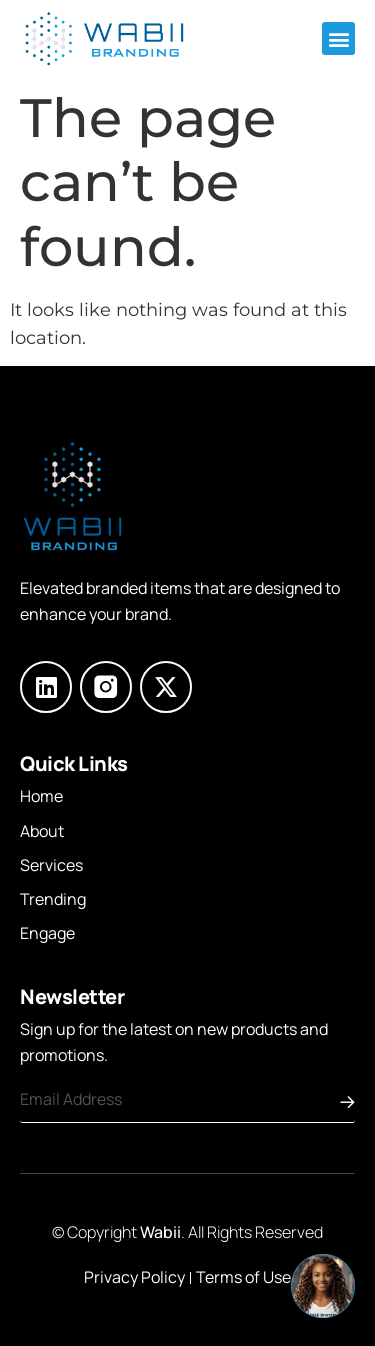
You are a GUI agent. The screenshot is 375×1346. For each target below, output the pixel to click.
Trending (53, 899)
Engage (47, 933)
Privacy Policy (134, 1277)
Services (51, 865)
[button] (338, 38)
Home (41, 796)
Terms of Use (243, 1277)
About (42, 831)
